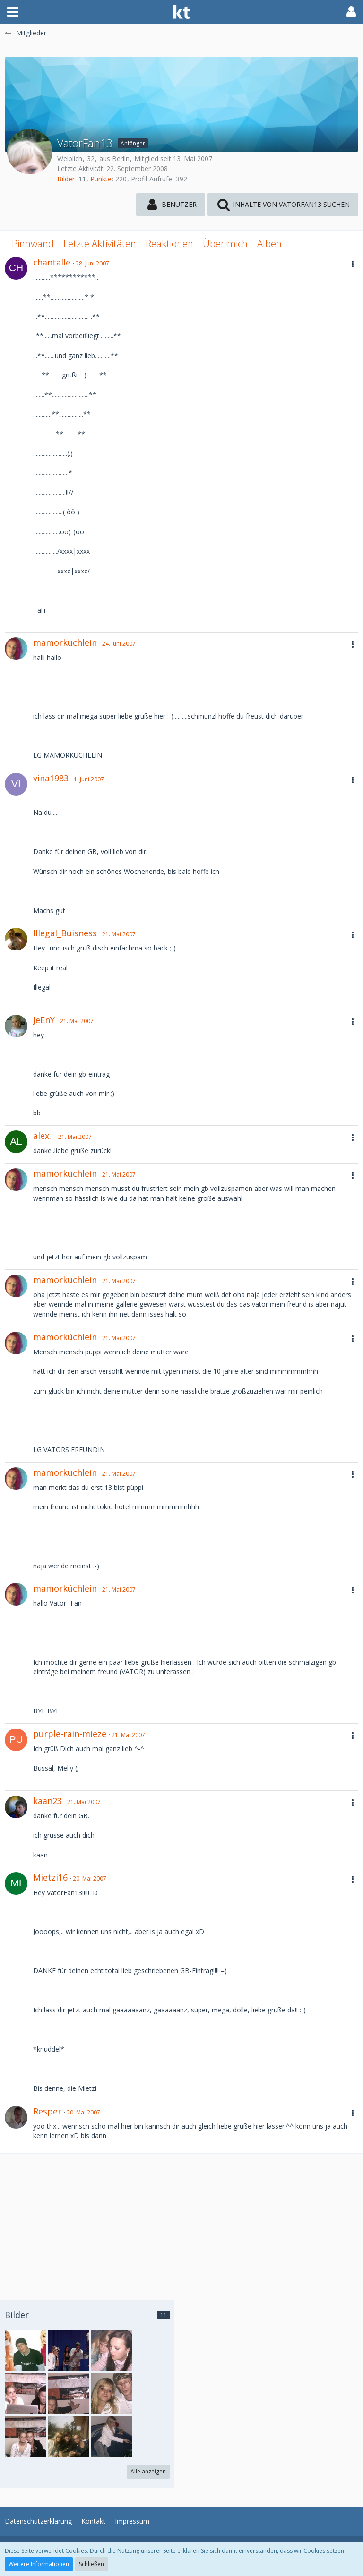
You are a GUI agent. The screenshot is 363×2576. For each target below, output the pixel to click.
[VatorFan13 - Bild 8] (68, 2393)
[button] (13, 11)
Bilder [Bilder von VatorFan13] (66, 178)
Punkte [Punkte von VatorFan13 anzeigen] (101, 178)
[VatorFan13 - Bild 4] (111, 2436)
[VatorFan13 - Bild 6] (25, 2436)
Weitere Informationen (39, 2564)
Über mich (225, 243)
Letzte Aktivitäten (99, 243)
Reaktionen (169, 243)
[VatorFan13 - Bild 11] (25, 2350)
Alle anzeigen (148, 2471)
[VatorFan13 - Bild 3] (111, 2350)
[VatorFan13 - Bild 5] (68, 2436)
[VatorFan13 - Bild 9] (25, 2393)
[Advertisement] (181, 2220)
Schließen (91, 2564)
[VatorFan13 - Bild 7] (111, 2393)
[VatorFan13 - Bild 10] (68, 2350)
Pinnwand (33, 243)
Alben (269, 243)
